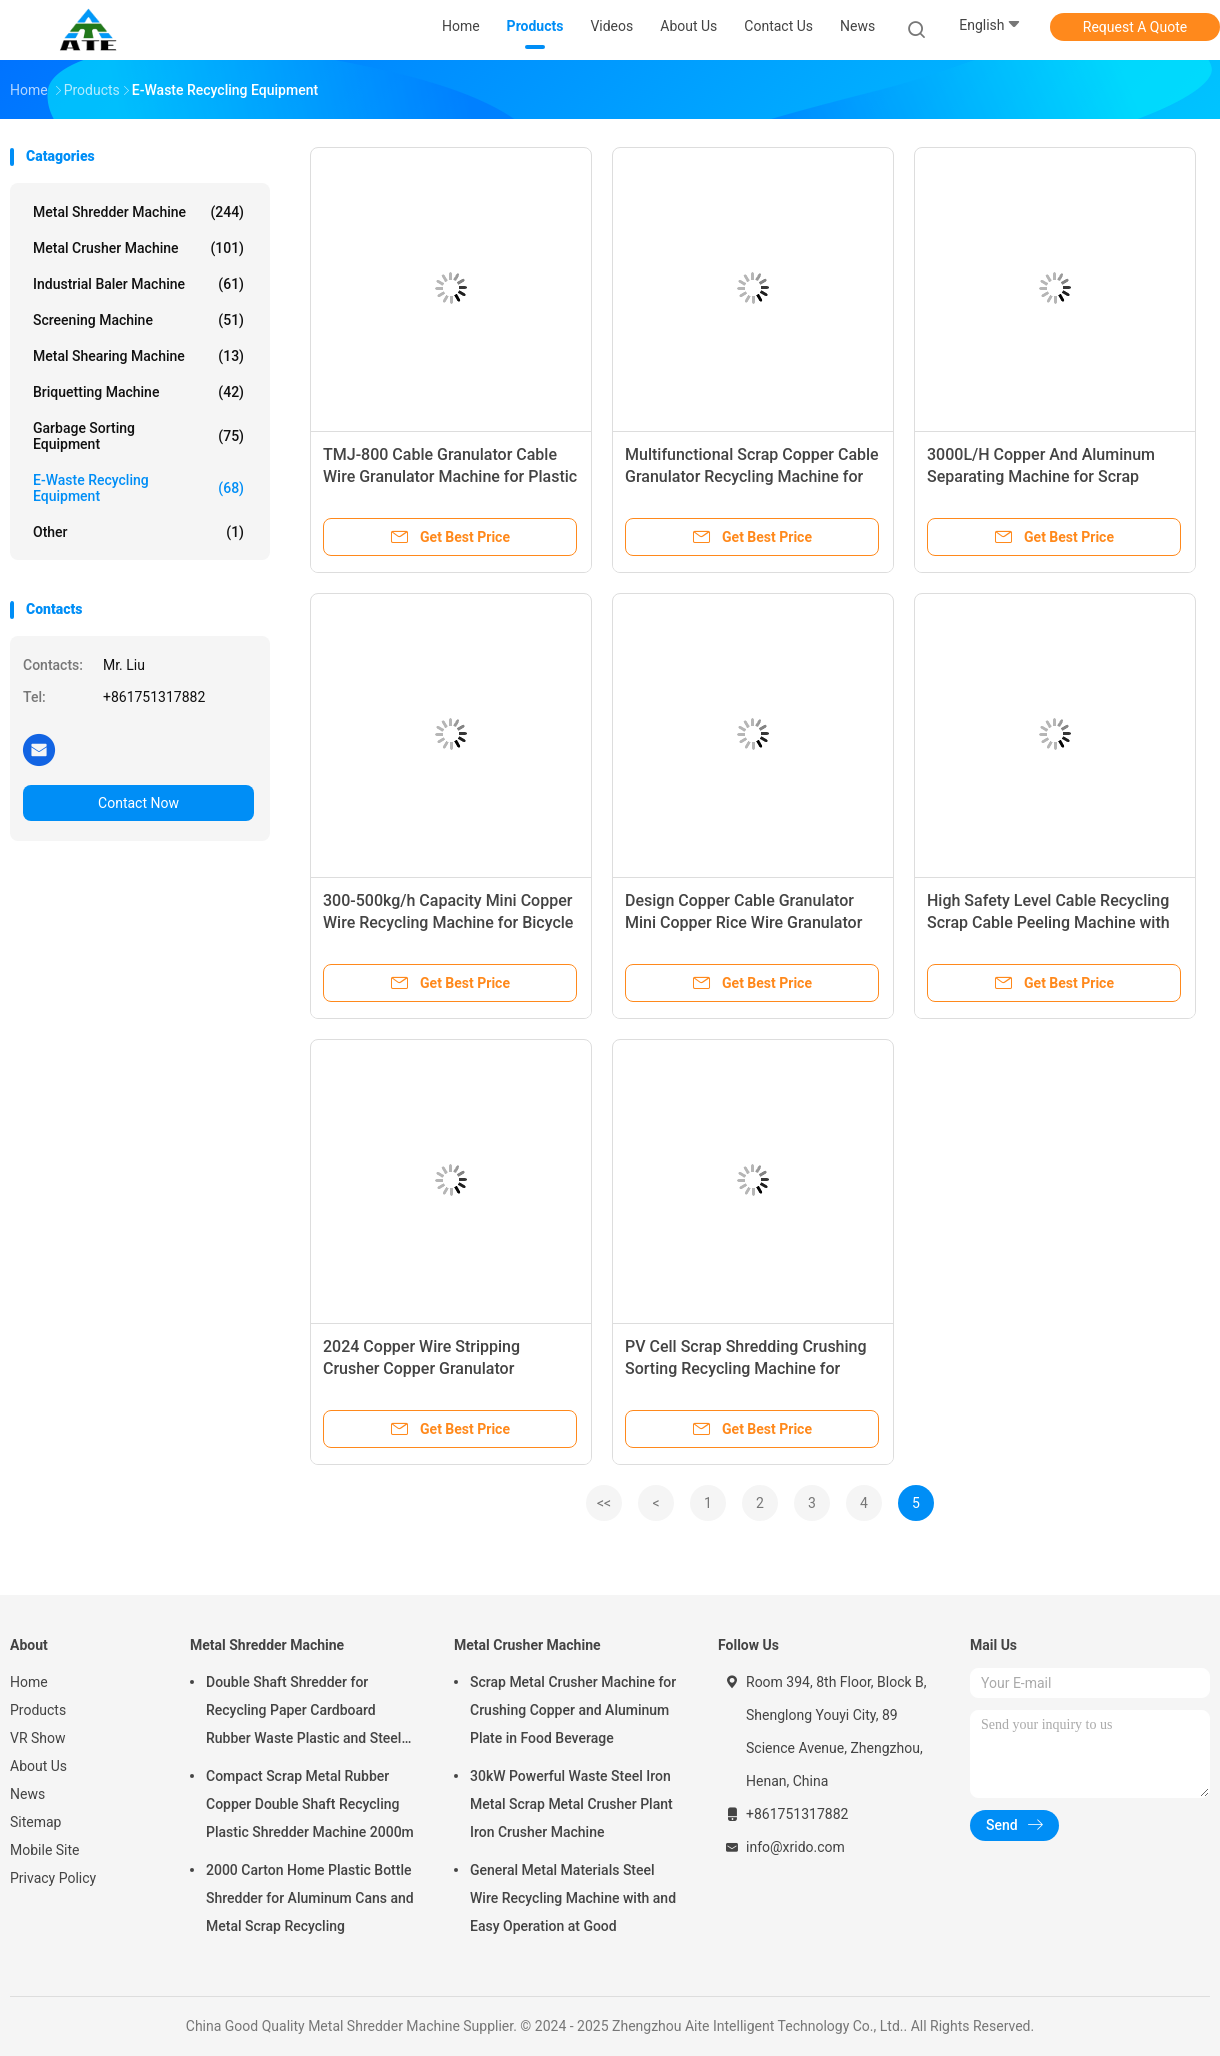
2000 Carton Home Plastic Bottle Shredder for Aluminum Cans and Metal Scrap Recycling (310, 1898)
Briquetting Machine (138, 392)
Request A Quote (1135, 27)
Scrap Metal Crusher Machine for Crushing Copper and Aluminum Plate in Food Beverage (573, 1710)
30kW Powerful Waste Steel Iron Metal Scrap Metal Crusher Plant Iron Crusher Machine (571, 1804)
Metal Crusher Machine (138, 248)
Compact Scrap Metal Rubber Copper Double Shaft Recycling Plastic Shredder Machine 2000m (310, 1804)
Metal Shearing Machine (138, 356)
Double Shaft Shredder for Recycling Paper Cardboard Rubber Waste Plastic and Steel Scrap (303, 1713)
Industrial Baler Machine (138, 284)
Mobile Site (45, 1850)
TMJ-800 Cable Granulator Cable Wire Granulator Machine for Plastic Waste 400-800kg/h (450, 476)
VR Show (38, 1738)
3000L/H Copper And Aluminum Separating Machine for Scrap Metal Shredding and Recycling (1041, 476)
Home (29, 1682)
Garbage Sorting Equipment (138, 436)
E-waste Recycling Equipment (138, 488)
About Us (38, 1766)
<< (604, 1503)
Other (138, 532)
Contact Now (138, 803)
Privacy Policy (53, 1878)
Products (38, 1710)
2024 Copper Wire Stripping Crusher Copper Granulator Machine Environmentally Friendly (443, 1368)
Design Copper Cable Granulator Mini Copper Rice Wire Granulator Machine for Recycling (743, 922)
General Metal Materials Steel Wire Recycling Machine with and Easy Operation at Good (573, 1898)
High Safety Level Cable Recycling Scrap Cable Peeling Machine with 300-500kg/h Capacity (1048, 922)
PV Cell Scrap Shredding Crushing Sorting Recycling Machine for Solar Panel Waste (746, 1368)
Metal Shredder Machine (138, 212)
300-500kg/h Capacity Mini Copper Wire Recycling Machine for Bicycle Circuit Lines (448, 922)
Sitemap (35, 1822)
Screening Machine (138, 320)
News (27, 1794)
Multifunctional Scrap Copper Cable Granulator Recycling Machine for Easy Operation (752, 476)
